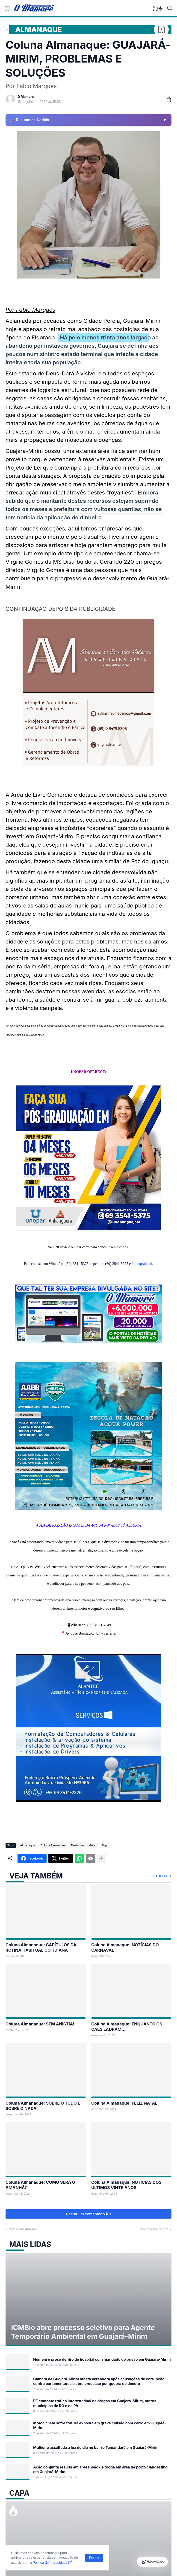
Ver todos (157, 1876)
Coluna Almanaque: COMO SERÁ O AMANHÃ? (40, 2185)
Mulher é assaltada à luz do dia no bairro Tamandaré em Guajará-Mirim (96, 2447)
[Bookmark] (161, 29)
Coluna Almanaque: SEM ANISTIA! (40, 2024)
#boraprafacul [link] (142, 1264)
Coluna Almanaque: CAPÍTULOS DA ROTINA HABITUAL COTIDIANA (41, 1947)
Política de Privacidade (50, 2562)
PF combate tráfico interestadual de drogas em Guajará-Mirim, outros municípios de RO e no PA (94, 2403)
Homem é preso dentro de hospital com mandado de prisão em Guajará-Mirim (102, 2359)
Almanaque (38, 29)
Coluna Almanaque (53, 1845)
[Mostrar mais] (101, 1858)
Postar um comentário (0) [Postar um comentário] (88, 2214)
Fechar (94, 2558)
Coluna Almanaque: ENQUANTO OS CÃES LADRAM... (126, 2027)
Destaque (77, 1845)
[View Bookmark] (155, 10)
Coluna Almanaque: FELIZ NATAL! (125, 2103)
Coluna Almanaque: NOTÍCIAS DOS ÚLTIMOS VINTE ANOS (126, 2185)
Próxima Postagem (154, 2229)
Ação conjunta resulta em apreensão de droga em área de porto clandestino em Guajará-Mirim (100, 2469)
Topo (105, 1845)
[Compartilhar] (166, 99)
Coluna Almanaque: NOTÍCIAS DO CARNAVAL (125, 1947)
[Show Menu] (7, 8)
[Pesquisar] (170, 8)
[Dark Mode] (160, 8)
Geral (92, 1845)
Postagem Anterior (23, 2229)
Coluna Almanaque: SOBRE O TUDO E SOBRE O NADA (43, 2106)
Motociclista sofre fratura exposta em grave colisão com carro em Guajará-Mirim (99, 2425)
